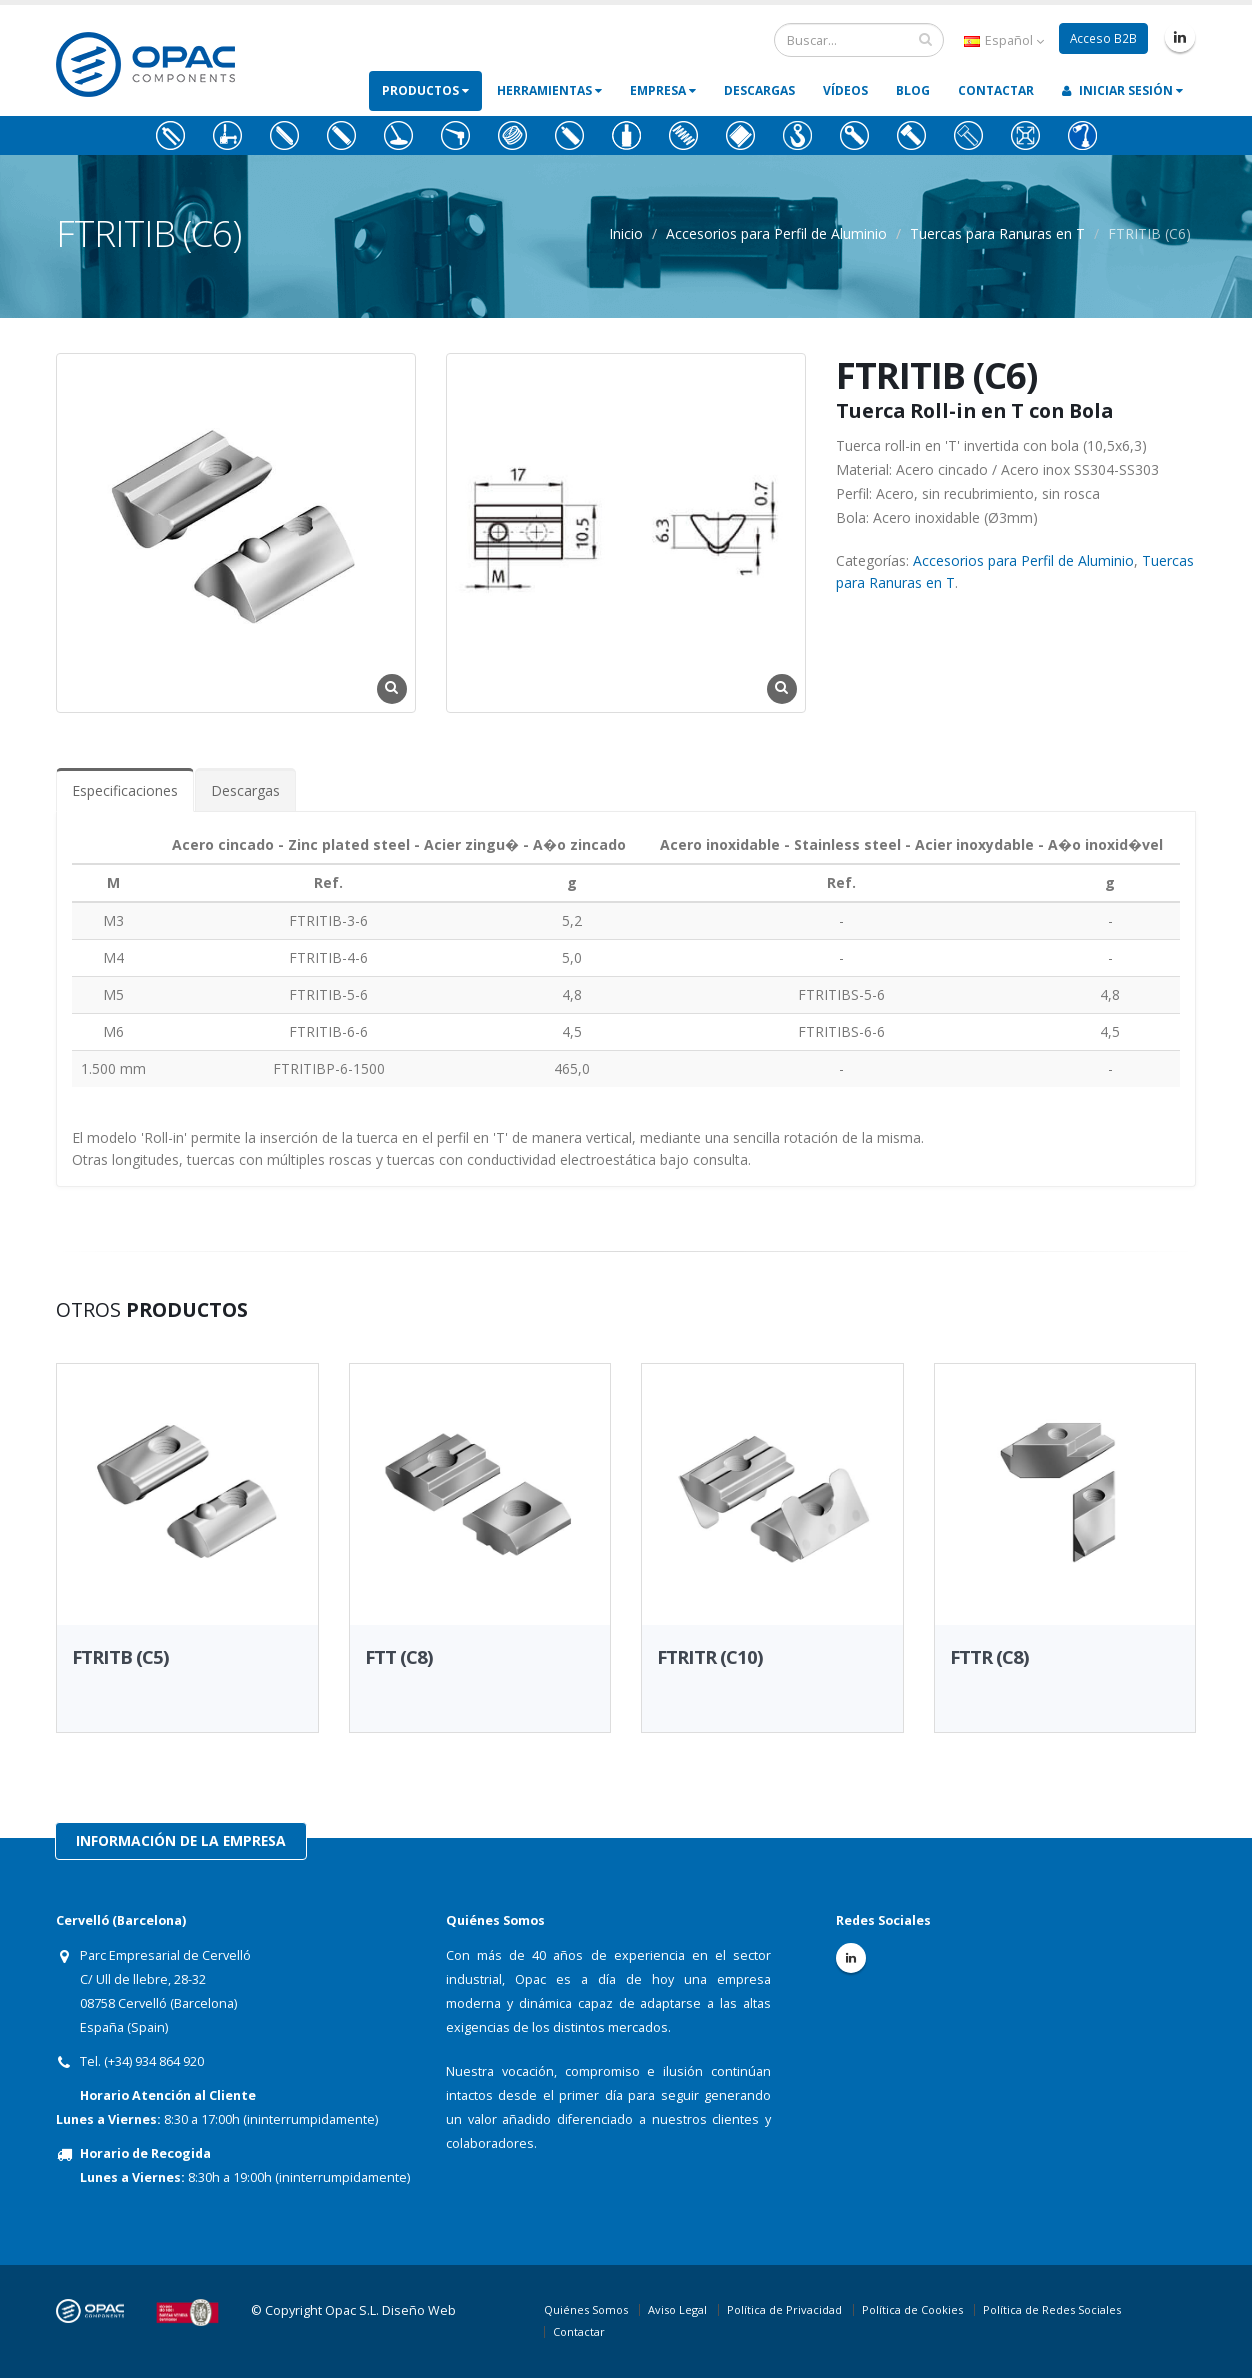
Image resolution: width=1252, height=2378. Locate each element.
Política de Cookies (912, 2309)
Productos (425, 90)
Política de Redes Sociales (1052, 2309)
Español (1002, 40)
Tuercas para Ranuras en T (997, 233)
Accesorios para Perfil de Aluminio (776, 233)
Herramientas (549, 90)
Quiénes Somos (586, 2309)
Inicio (626, 233)
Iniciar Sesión (1122, 90)
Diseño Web (419, 2310)
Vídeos (845, 90)
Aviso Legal (677, 2309)
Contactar (996, 90)
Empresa (663, 90)
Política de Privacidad (784, 2309)
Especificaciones (125, 790)
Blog (913, 90)
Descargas (759, 90)
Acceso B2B (1102, 38)
